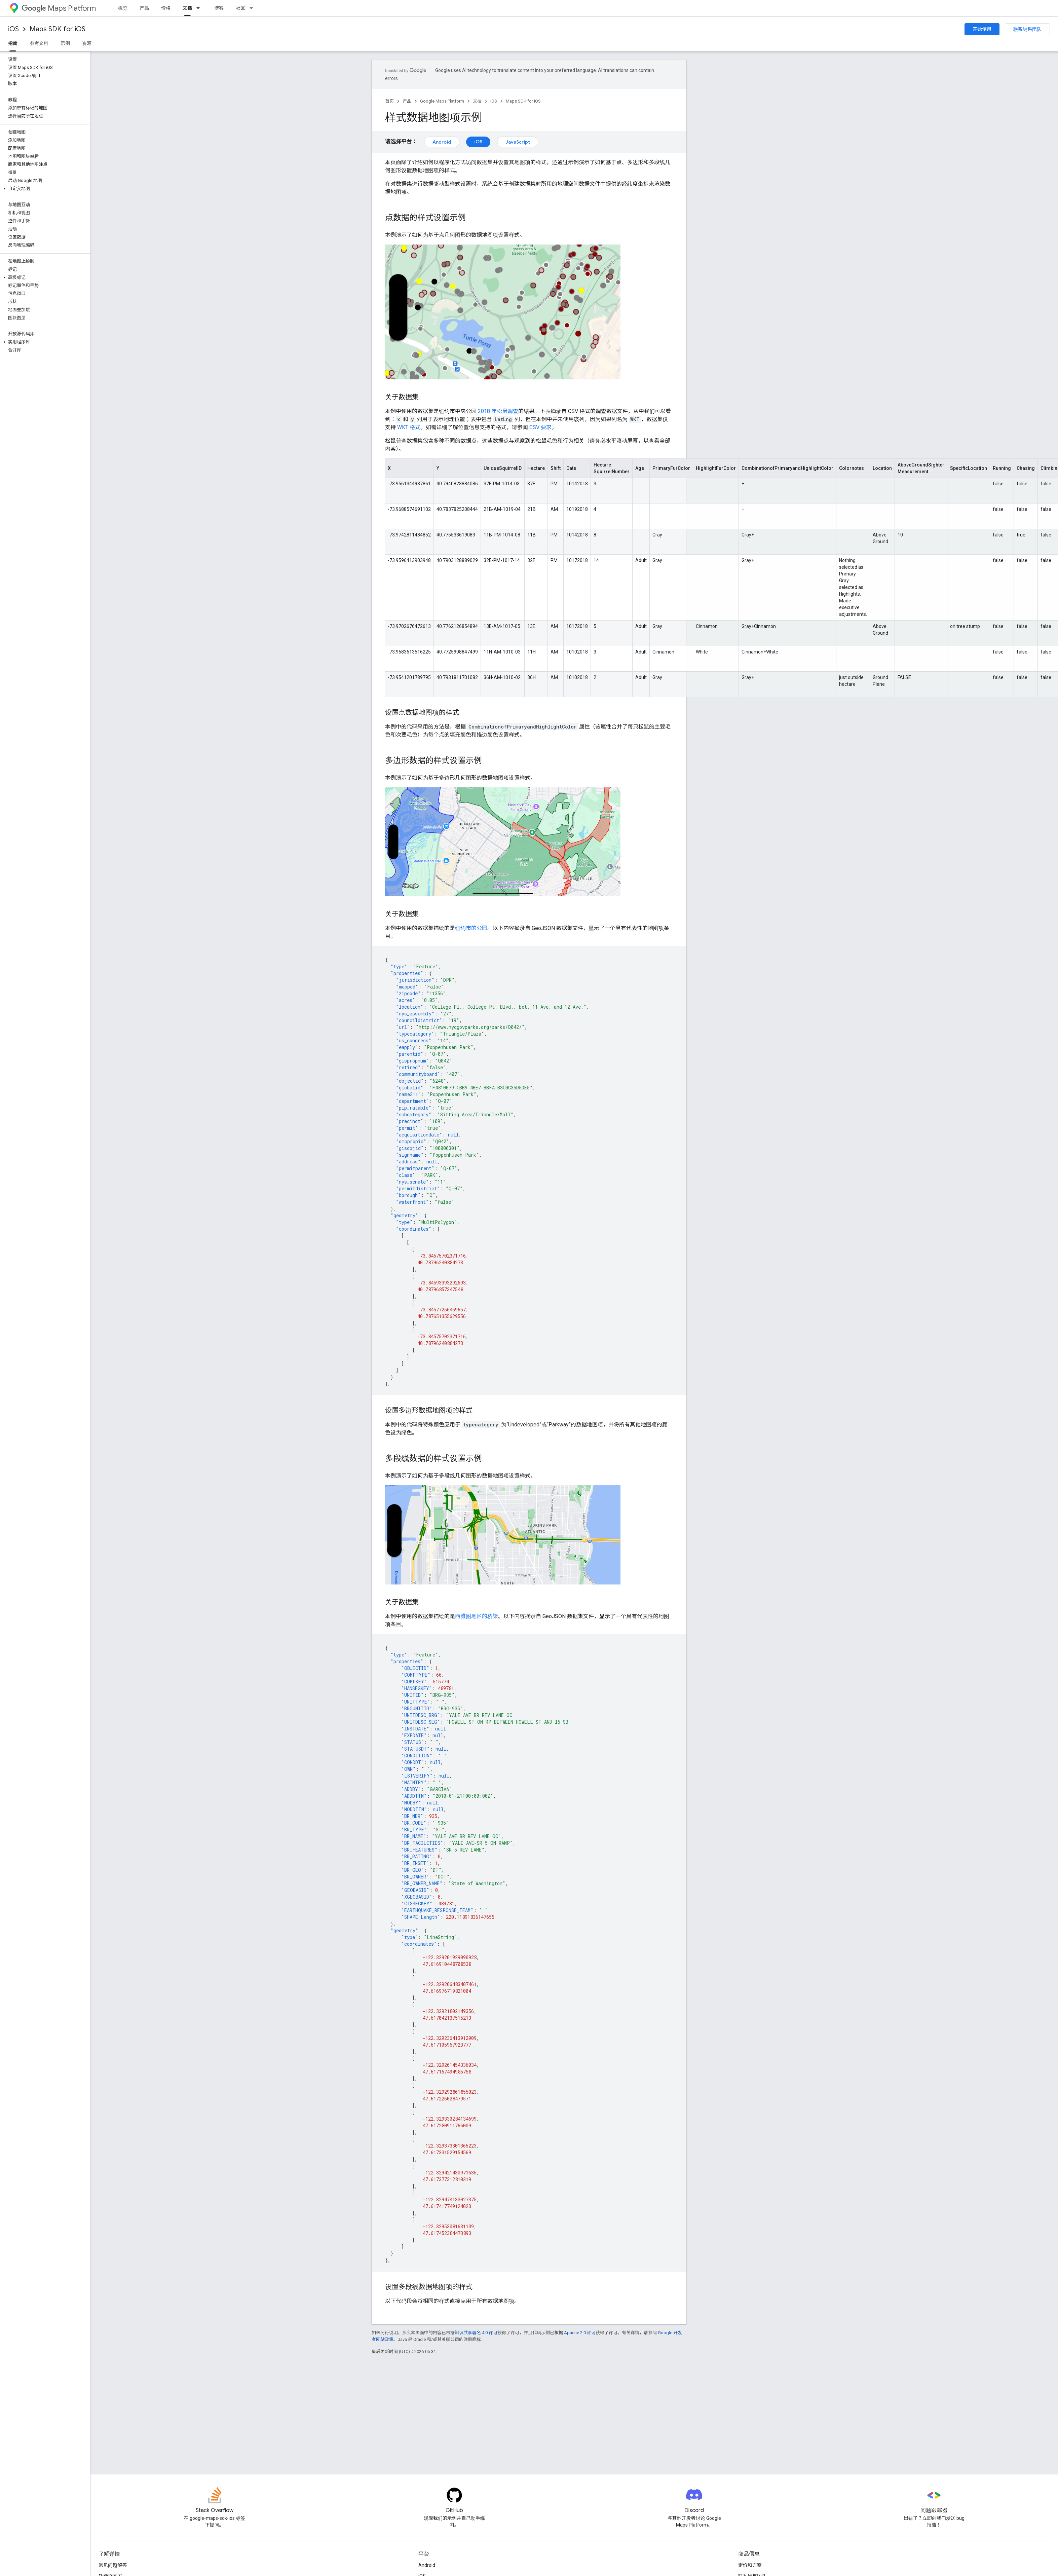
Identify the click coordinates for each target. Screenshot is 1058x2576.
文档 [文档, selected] (187, 8)
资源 (86, 43)
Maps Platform (59, 8)
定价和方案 (750, 2565)
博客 (219, 8)
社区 (240, 8)
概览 (122, 8)
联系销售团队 (1027, 29)
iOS (13, 29)
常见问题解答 (113, 2565)
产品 (144, 8)
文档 (477, 101)
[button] (44, 189)
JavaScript (517, 142)
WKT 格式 (408, 427)
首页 (389, 101)
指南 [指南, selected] (12, 43)
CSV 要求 (540, 427)
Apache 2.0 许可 (580, 2332)
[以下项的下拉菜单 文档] (200, 8)
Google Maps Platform (442, 101)
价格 (166, 8)
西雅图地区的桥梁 (476, 1616)
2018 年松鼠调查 (498, 411)
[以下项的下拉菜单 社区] (253, 8)
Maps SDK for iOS (57, 29)
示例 (65, 43)
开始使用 (982, 29)
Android (441, 142)
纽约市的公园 (471, 928)
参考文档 (39, 43)
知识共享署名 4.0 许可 (476, 2332)
